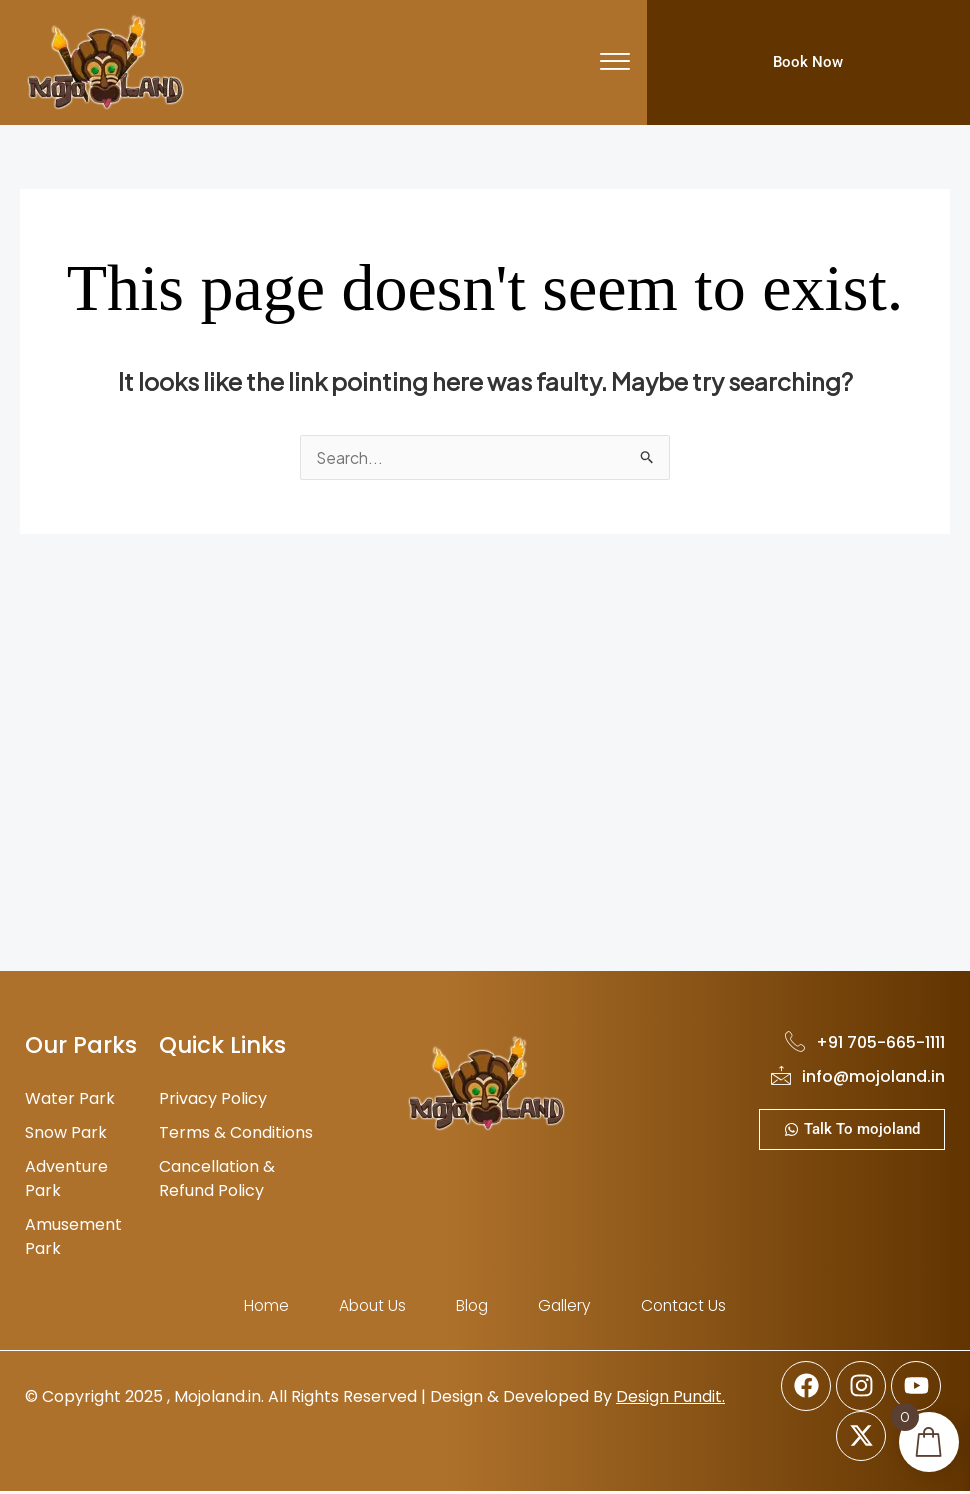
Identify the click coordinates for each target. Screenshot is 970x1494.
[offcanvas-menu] (615, 62)
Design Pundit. (670, 1398)
